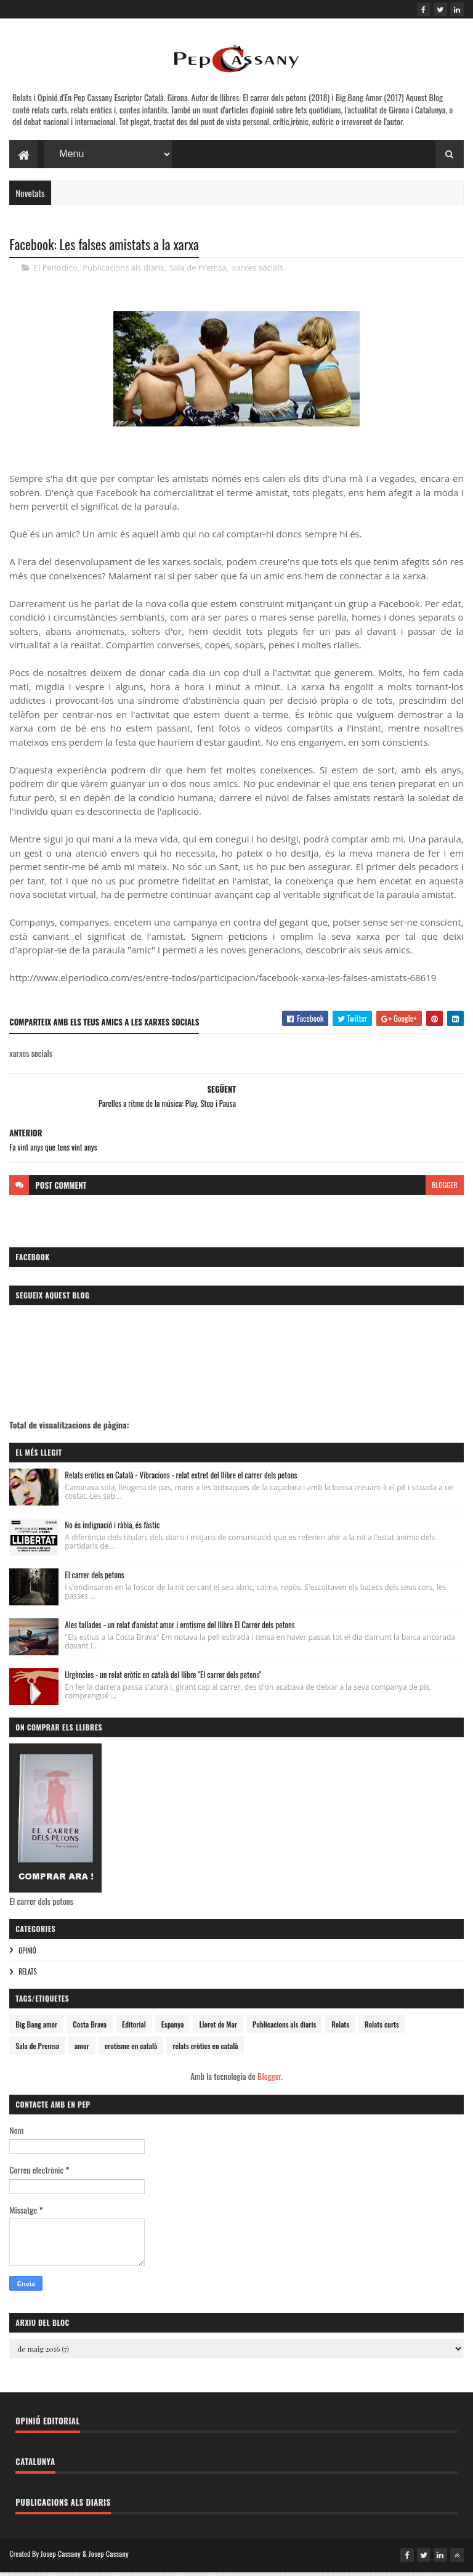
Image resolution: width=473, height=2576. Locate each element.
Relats (27, 1977)
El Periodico (56, 273)
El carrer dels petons (94, 1580)
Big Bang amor (36, 2029)
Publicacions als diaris (123, 273)
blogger (444, 1190)
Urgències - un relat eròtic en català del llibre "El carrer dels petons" (163, 1680)
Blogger (269, 2081)
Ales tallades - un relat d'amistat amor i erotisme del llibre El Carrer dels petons (179, 1630)
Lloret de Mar (218, 2029)
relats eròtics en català (205, 2051)
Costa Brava (90, 2029)
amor (82, 2051)
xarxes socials (257, 273)
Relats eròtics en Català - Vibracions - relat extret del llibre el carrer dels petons (181, 1480)
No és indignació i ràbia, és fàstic (112, 1530)
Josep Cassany (61, 2559)
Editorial (134, 2029)
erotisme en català (131, 2051)
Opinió (27, 1956)
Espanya (172, 2029)
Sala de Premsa (198, 273)
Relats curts (382, 2029)
